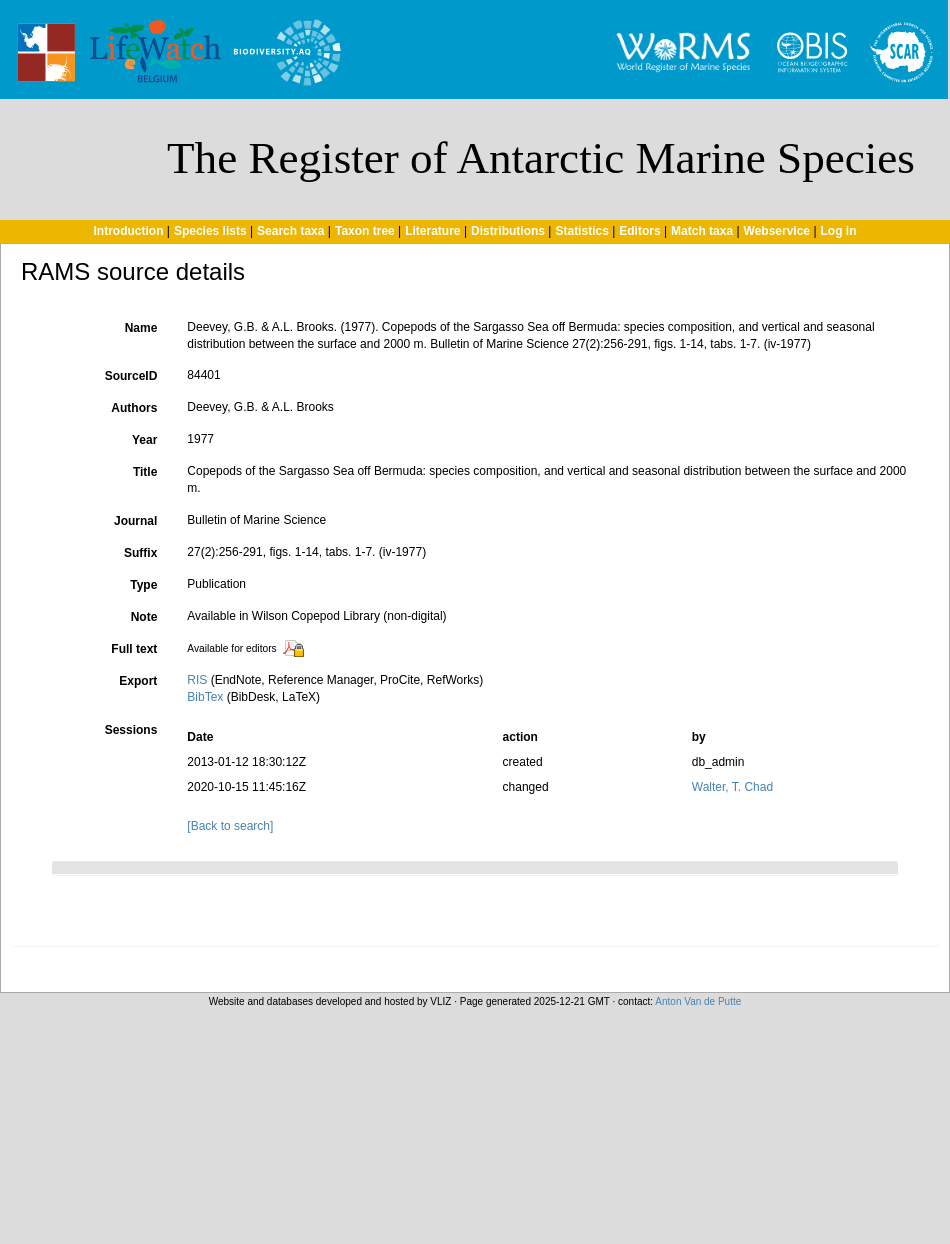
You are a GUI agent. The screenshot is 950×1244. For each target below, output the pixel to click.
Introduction (128, 231)
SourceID (131, 376)
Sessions (131, 730)
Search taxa (290, 231)
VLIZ (440, 1001)
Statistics (581, 231)
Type (143, 585)
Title (145, 472)
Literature (432, 231)
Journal (135, 521)
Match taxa (702, 231)
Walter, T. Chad (732, 787)
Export (138, 681)
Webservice (777, 231)
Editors (639, 231)
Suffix (140, 553)
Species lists (210, 231)
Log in (839, 231)
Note (144, 617)
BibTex (205, 697)
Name (141, 328)
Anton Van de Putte (698, 1001)
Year (144, 440)
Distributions (508, 231)
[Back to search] (230, 826)
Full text (134, 649)
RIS (197, 680)
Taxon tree (365, 231)
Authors (134, 408)
